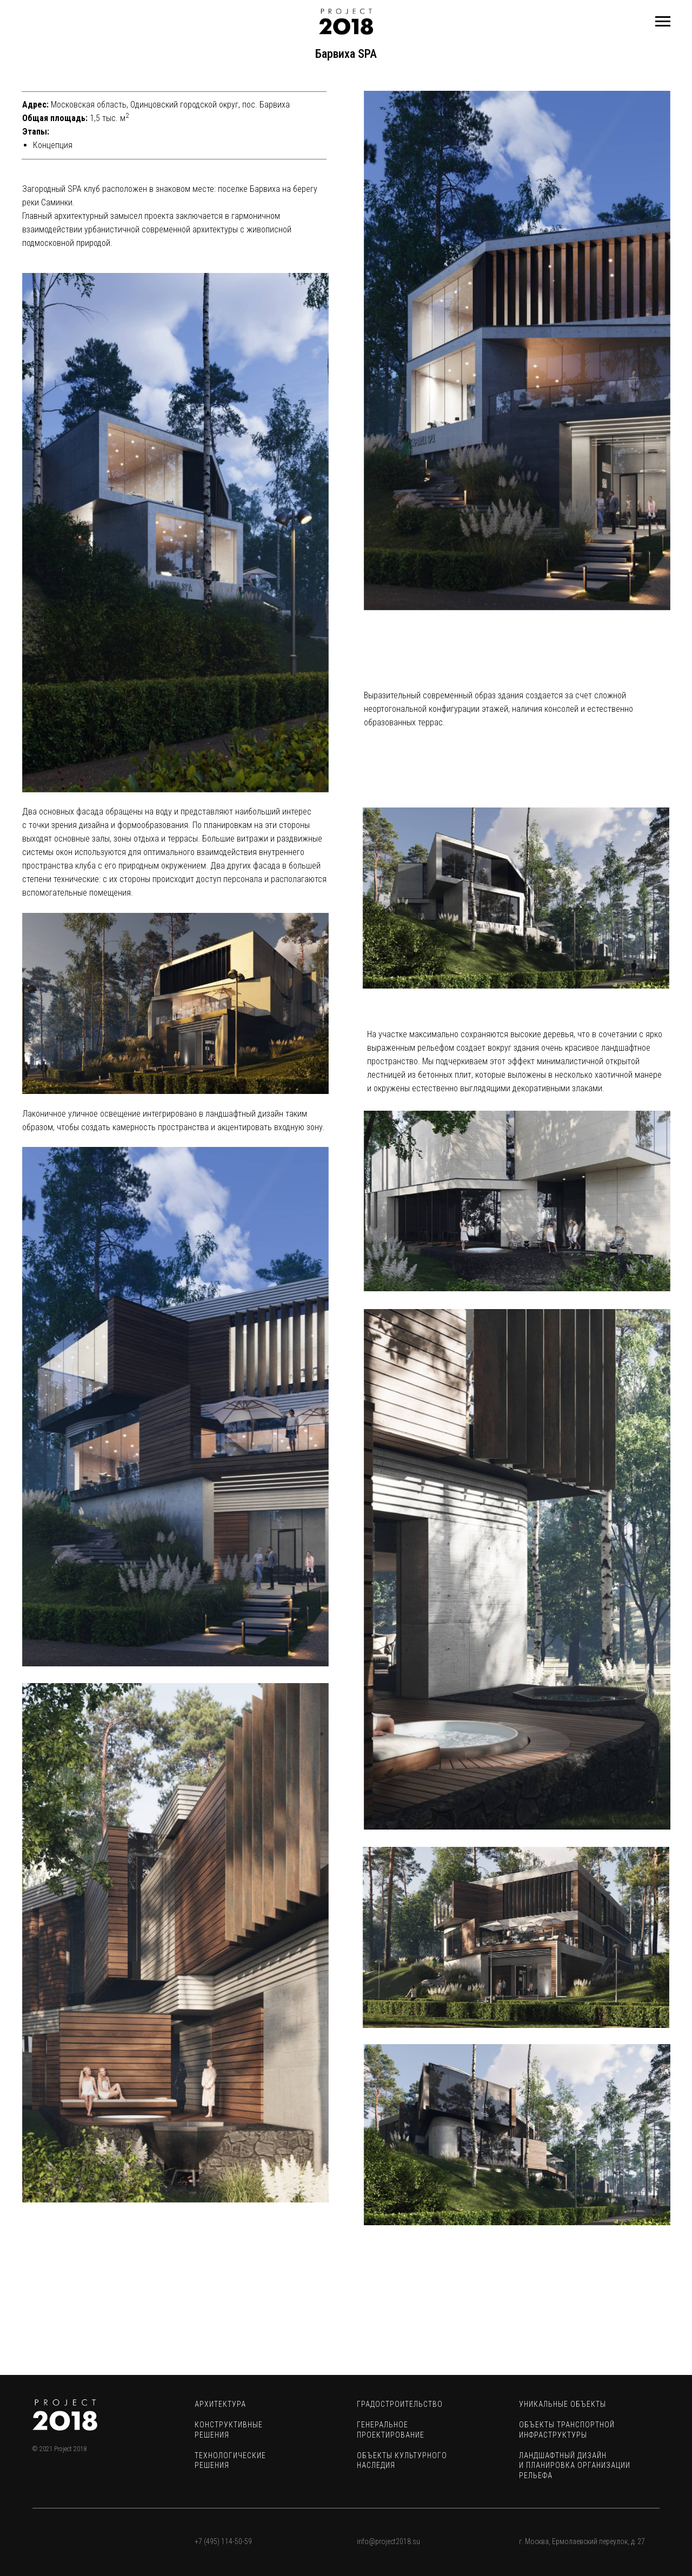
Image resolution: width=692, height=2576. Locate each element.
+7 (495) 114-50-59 (223, 2541)
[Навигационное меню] (662, 21)
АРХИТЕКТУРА (220, 2404)
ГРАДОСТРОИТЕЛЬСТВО (400, 2404)
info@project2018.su (388, 2541)
